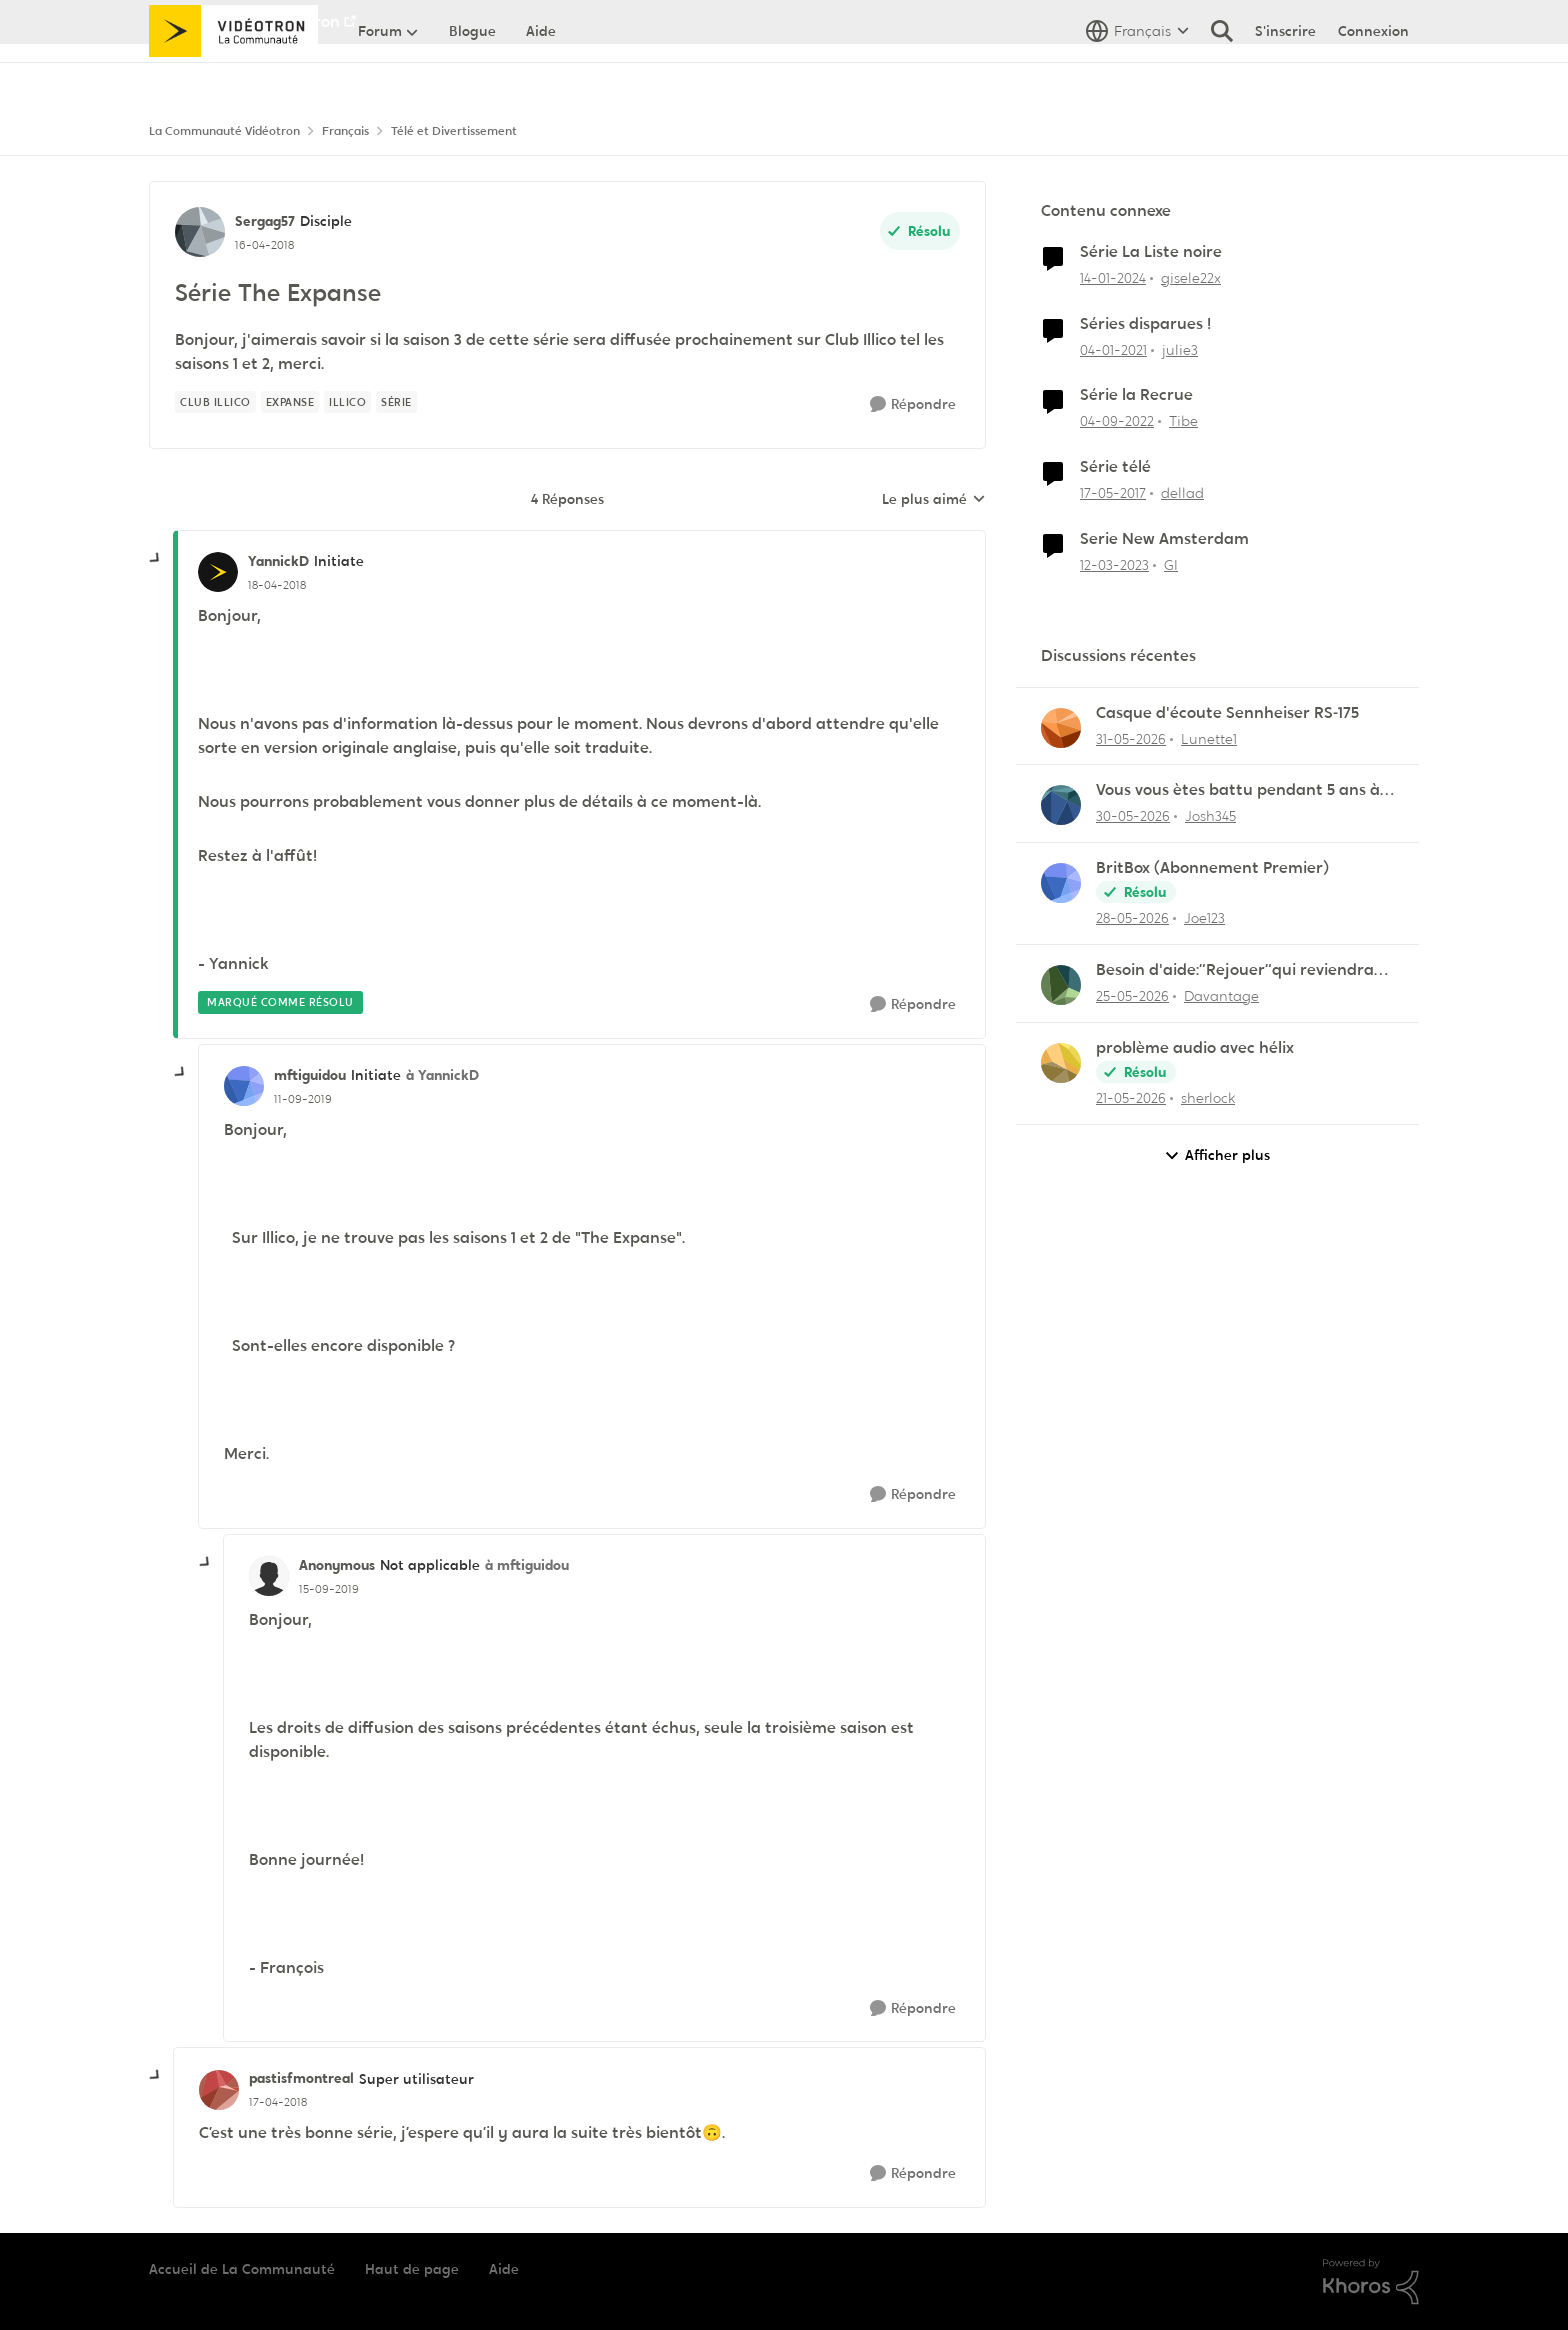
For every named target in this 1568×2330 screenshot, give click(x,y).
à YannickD (442, 1075)
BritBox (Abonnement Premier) (1212, 868)
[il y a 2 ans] (1113, 278)
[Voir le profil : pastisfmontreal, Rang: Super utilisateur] (219, 2090)
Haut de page (412, 2269)
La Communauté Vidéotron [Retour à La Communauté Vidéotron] (224, 131)
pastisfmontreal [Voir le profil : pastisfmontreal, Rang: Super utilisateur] (301, 2078)
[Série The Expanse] (277, 585)
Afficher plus (1217, 1155)
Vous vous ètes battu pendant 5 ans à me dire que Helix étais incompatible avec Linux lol (1238, 790)
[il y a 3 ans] (1117, 421)
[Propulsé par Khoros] (1371, 2282)
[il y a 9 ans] (1113, 493)
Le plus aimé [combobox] (934, 500)
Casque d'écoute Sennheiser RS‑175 (1227, 713)
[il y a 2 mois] (1131, 738)
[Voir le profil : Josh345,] (1061, 805)
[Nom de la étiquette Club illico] (215, 402)
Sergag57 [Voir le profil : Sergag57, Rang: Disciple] (265, 221)
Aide (504, 2269)
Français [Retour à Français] (345, 131)
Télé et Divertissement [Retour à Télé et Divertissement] (454, 131)
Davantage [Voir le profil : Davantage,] (1221, 996)
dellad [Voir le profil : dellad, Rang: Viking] (1182, 493)
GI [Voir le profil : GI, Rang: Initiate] (1171, 565)
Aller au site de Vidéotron (244, 21)
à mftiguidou (527, 1565)
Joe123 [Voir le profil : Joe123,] (1204, 918)
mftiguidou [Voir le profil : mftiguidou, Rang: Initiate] (310, 1075)
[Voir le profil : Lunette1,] (1061, 728)
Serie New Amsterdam (1164, 539)
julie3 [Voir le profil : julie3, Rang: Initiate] (1180, 349)
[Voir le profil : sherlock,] (1061, 1063)
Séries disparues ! (1145, 324)
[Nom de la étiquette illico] (347, 402)
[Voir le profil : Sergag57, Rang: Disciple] (200, 232)
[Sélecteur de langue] (1137, 75)
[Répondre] (913, 404)
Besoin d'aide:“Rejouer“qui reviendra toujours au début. (1235, 970)
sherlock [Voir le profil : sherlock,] (1208, 1098)
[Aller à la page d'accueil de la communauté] (233, 75)
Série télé (1115, 467)
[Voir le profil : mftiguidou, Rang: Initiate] (244, 1086)
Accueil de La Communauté (242, 2269)
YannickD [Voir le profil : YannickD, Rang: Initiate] (278, 561)
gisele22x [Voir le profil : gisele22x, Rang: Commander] (1191, 278)
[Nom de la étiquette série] (396, 402)
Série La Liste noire (1151, 252)
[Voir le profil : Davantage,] (1061, 985)
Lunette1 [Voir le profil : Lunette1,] (1209, 738)
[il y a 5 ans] (1113, 349)
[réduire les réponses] (156, 559)
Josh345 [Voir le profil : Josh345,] (1210, 816)
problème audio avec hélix (1195, 1048)
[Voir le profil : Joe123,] (1061, 883)
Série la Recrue (1136, 395)
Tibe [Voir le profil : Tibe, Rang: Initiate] (1183, 421)
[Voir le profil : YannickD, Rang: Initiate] (218, 572)
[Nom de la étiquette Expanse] (290, 402)
